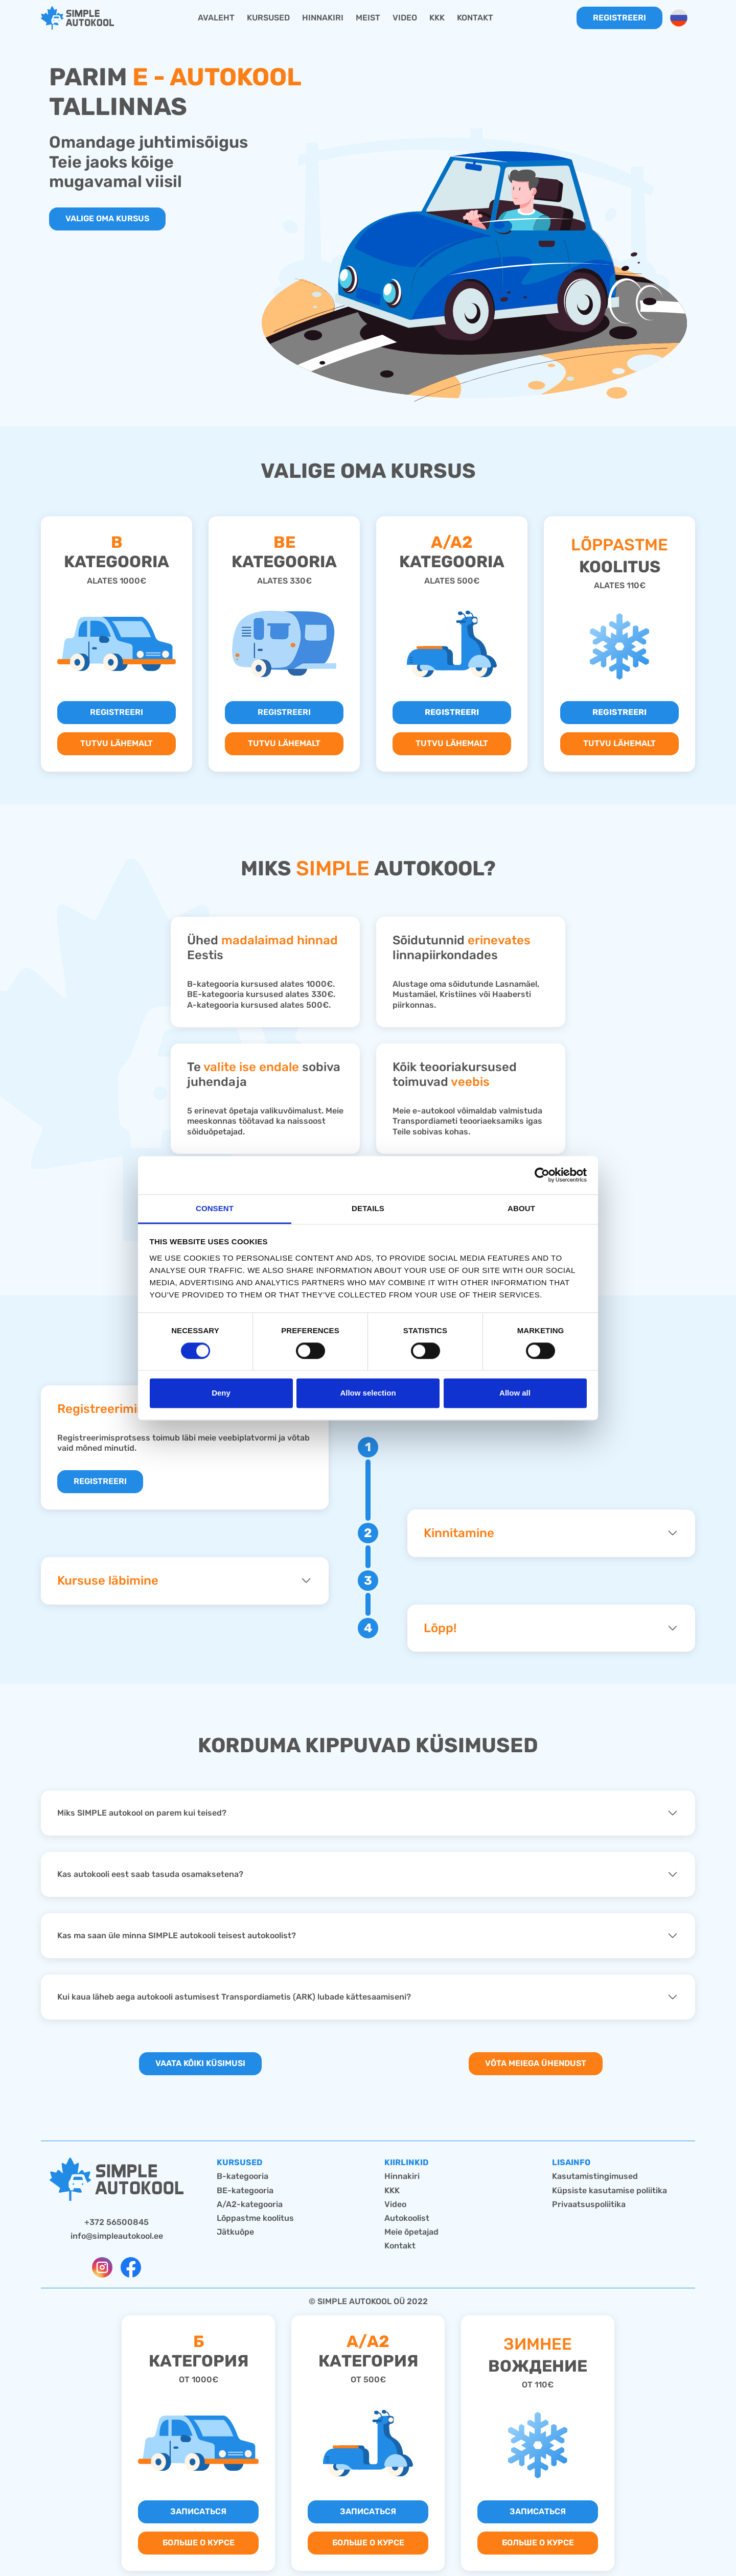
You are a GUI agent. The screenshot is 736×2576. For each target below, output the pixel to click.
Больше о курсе (199, 2542)
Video (395, 2204)
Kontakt (400, 2245)
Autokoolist (406, 2218)
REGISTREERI (116, 712)
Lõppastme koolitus (255, 2218)
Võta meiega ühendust (535, 2063)
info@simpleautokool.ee (117, 2236)
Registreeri (619, 17)
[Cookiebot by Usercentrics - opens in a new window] (542, 1174)
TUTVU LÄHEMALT (116, 743)
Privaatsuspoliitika (589, 2204)
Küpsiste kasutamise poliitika (609, 2190)
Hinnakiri (402, 2176)
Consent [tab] (215, 1208)
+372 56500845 (116, 2222)
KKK (392, 2190)
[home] (77, 18)
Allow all (515, 1393)
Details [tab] (368, 1208)
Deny (221, 1393)
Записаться (198, 2511)
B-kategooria (242, 2176)
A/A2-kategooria (250, 2204)
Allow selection (368, 1393)
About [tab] (521, 1208)
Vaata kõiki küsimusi (200, 2063)
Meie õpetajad (411, 2232)
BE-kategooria (245, 2190)
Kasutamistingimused (595, 2176)
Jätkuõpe (235, 2232)
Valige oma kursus (107, 218)
